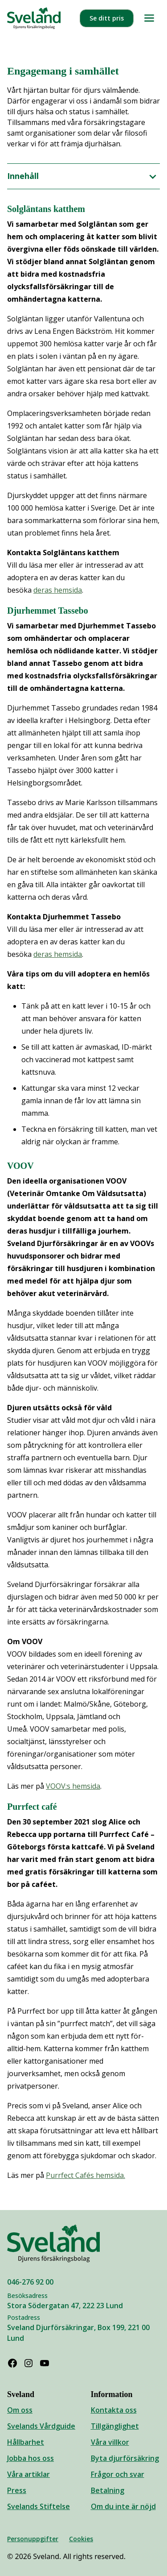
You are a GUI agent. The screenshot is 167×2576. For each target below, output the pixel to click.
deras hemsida (57, 590)
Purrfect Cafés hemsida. (85, 2175)
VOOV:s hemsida (73, 1786)
